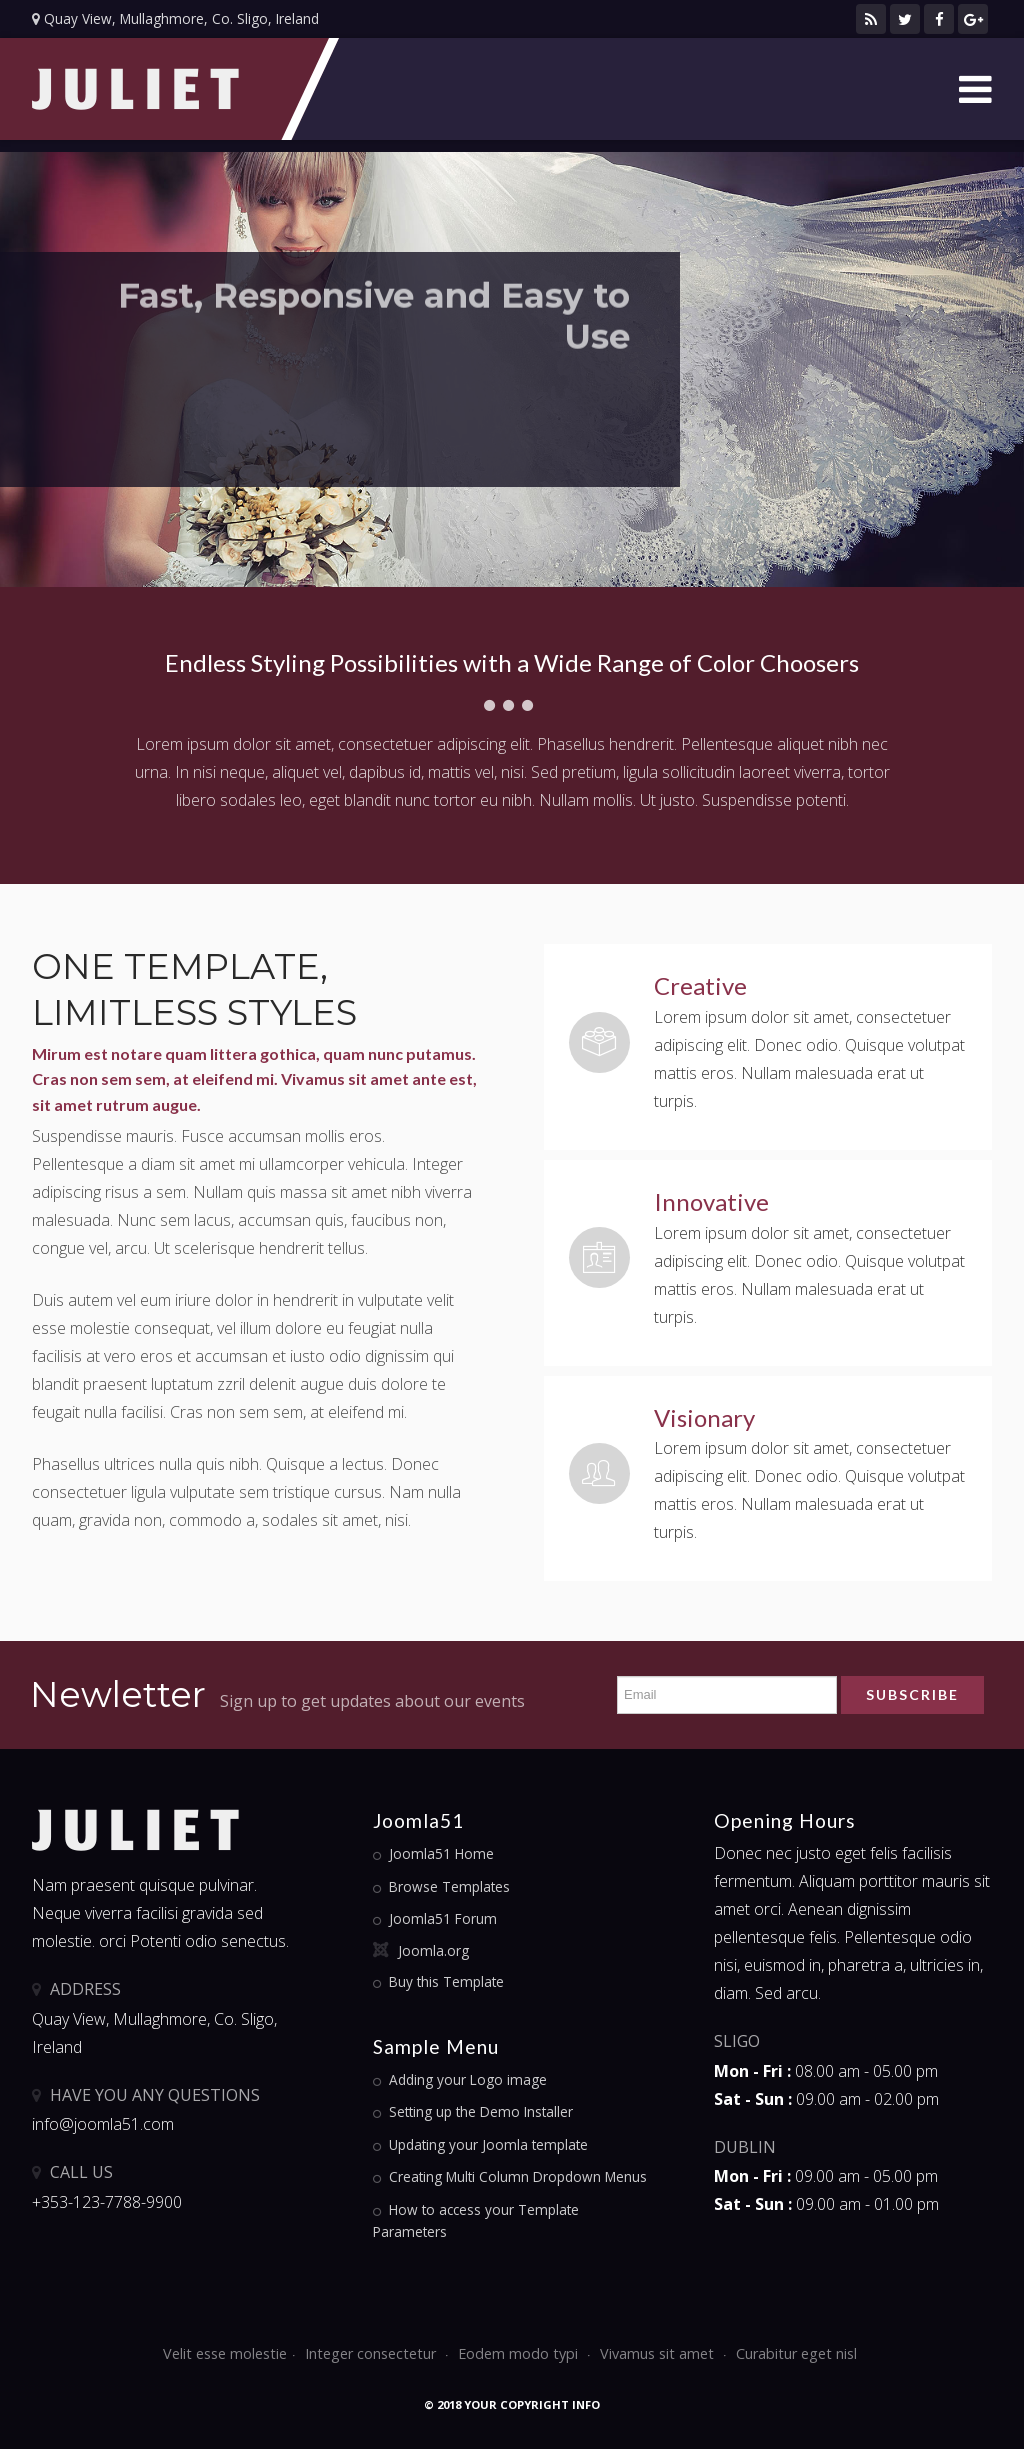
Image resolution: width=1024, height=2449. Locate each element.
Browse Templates (449, 1886)
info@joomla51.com (103, 2124)
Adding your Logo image (468, 2079)
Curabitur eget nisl (796, 2353)
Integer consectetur (372, 2353)
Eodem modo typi (520, 2353)
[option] (512, 369)
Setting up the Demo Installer (481, 2111)
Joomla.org (433, 1950)
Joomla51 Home (441, 1853)
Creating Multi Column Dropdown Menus (518, 2176)
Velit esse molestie (225, 2353)
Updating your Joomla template (488, 2144)
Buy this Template (446, 1981)
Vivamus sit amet (659, 2353)
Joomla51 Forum (443, 1918)
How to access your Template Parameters (476, 2220)
